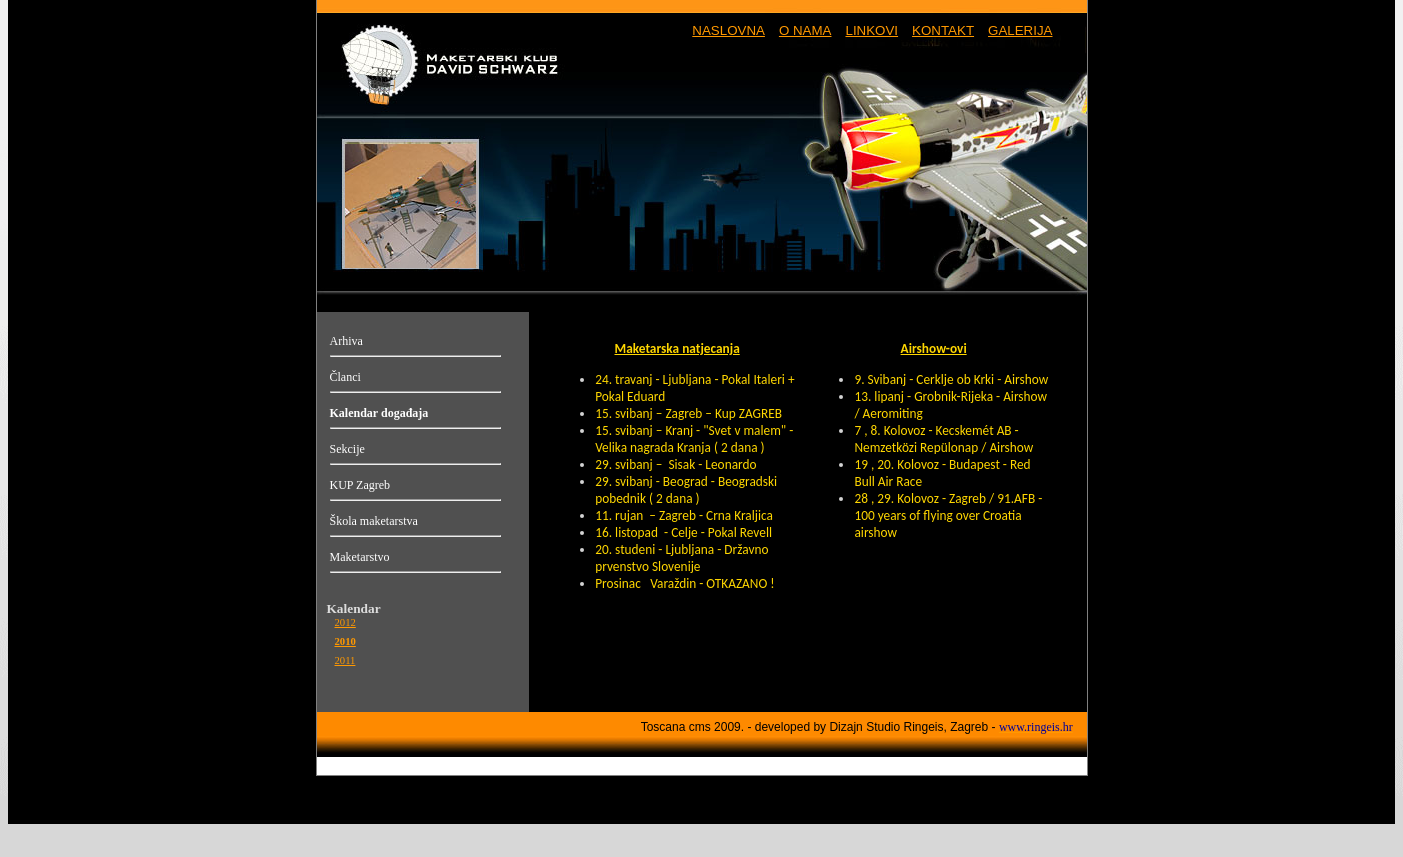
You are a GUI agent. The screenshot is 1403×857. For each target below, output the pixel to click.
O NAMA (805, 30)
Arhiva (346, 341)
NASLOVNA (728, 30)
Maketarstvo (360, 557)
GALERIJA (1020, 30)
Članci (345, 377)
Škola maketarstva (374, 521)
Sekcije (347, 449)
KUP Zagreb (360, 485)
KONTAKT (943, 30)
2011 (345, 660)
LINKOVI (871, 30)
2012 (345, 622)
